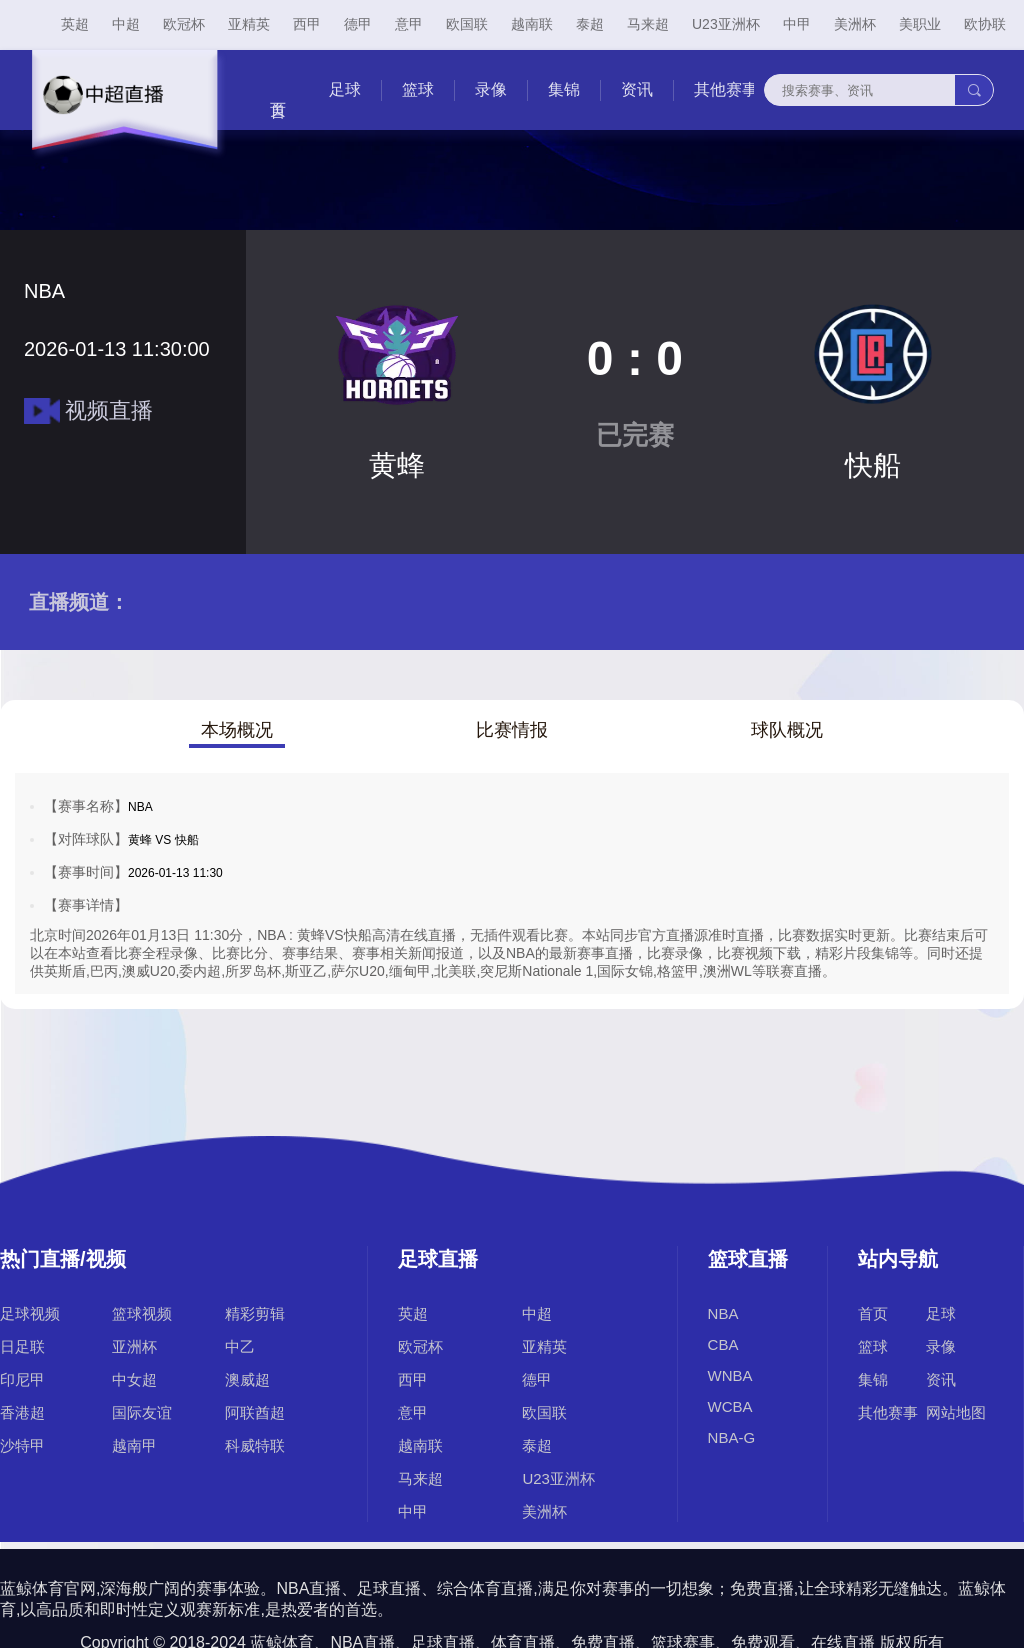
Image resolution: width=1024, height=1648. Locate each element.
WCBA (730, 1406)
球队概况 (787, 730)
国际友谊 (142, 1412)
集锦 (564, 89)
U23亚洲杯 (726, 24)
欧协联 (985, 24)
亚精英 (249, 24)
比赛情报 (512, 730)
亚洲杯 (134, 1346)
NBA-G (732, 1437)
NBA (723, 1313)
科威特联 (255, 1445)
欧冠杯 (184, 24)
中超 (126, 24)
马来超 (648, 24)
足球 (345, 89)
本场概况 (237, 730)
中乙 (240, 1346)
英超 (75, 24)
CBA (723, 1344)
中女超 (134, 1379)
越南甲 (134, 1445)
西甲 (307, 24)
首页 (873, 1313)
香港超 (22, 1412)
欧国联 (467, 24)
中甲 (797, 24)
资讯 (637, 89)
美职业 (920, 24)
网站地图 (956, 1412)
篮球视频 (142, 1313)
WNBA (730, 1375)
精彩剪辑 (255, 1313)
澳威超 (247, 1379)
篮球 (418, 89)
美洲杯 (855, 24)
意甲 (409, 24)
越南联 (532, 24)
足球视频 (30, 1313)
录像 (491, 89)
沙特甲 (22, 1445)
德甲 (358, 24)
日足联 (22, 1346)
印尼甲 (22, 1379)
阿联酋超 (255, 1412)
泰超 (590, 24)
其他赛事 (726, 89)
